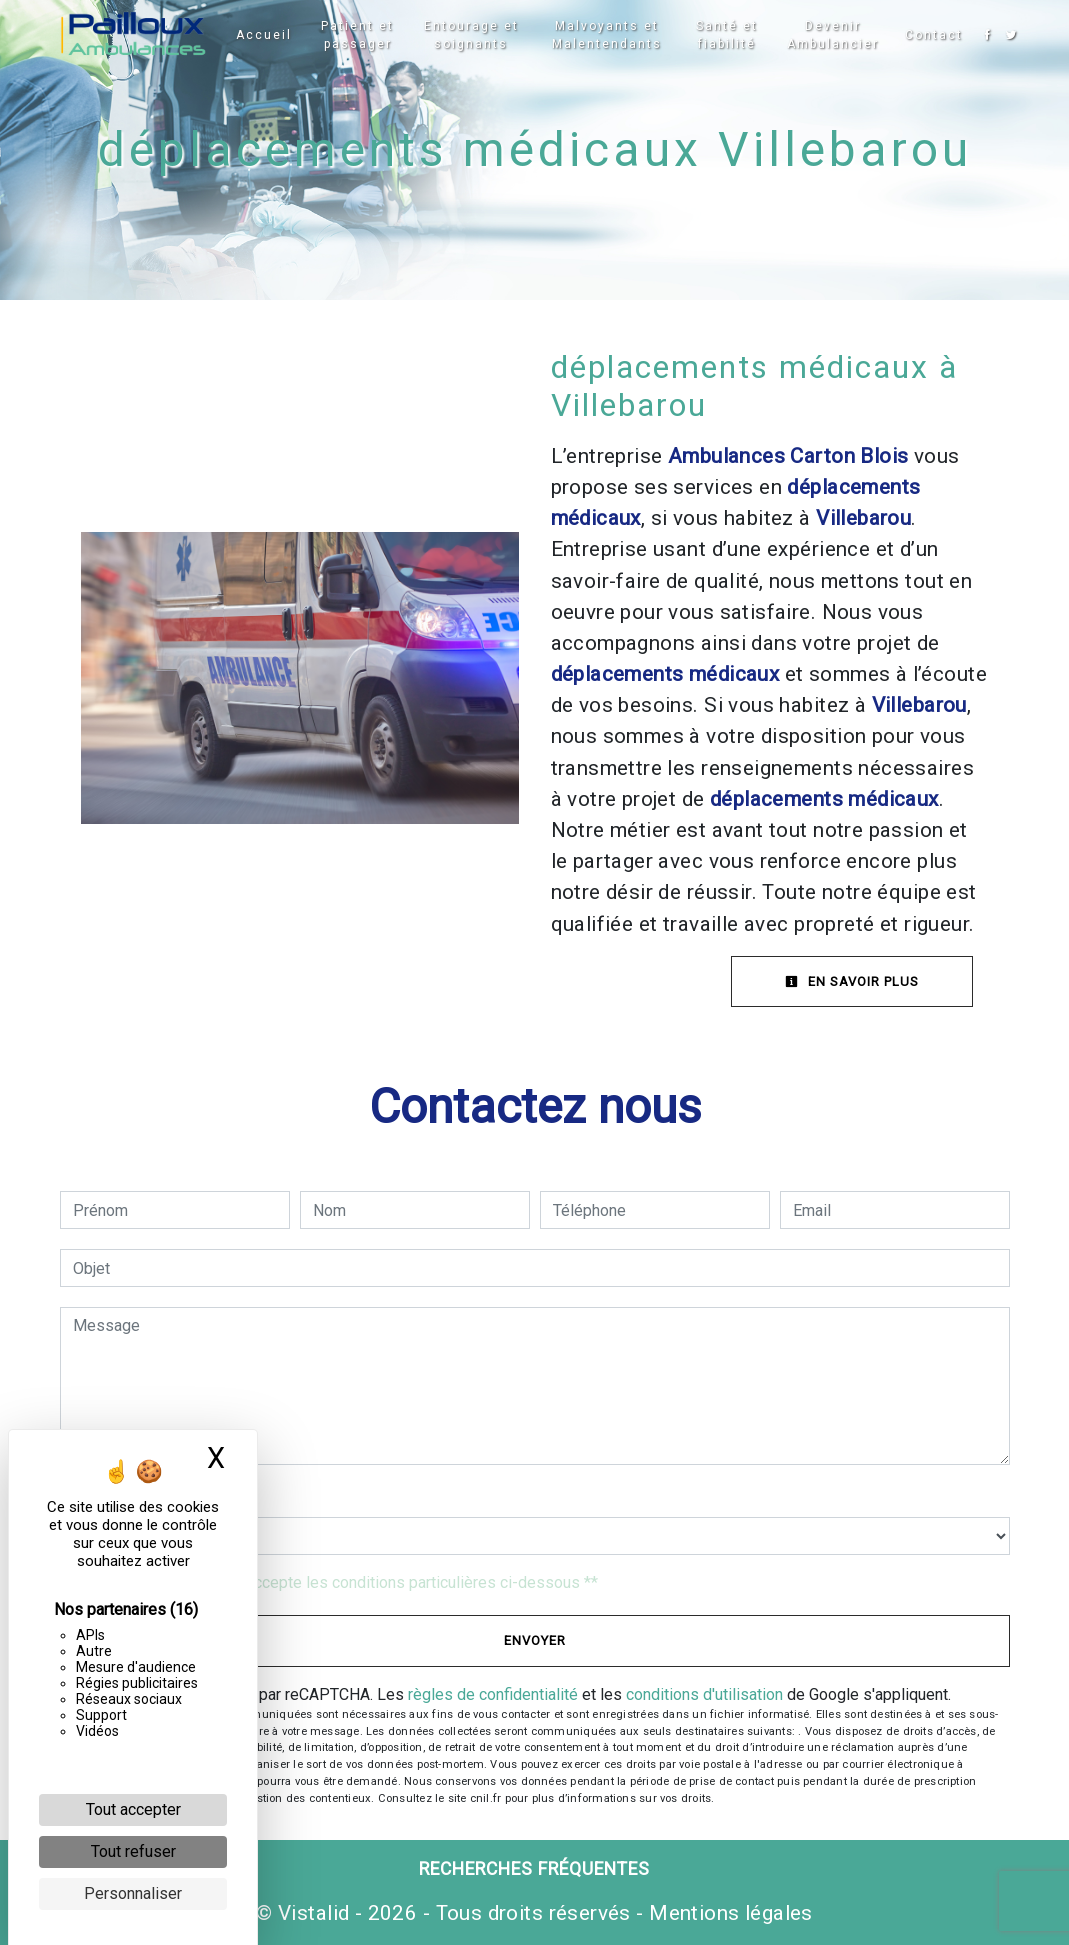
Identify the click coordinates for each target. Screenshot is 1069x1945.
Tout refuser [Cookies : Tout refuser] (133, 1851)
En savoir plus (852, 981)
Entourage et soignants (472, 35)
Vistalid (313, 1913)
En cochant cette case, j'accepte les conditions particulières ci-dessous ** (339, 1582)
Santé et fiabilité (723, 35)
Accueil (269, 35)
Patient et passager (361, 35)
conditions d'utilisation (704, 1694)
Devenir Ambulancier (828, 35)
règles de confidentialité (493, 1694)
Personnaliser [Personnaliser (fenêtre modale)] (133, 1893)
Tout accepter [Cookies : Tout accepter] (133, 1809)
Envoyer (535, 1640)
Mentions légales (728, 1913)
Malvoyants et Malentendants (605, 35)
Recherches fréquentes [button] (534, 1869)
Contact (929, 35)
